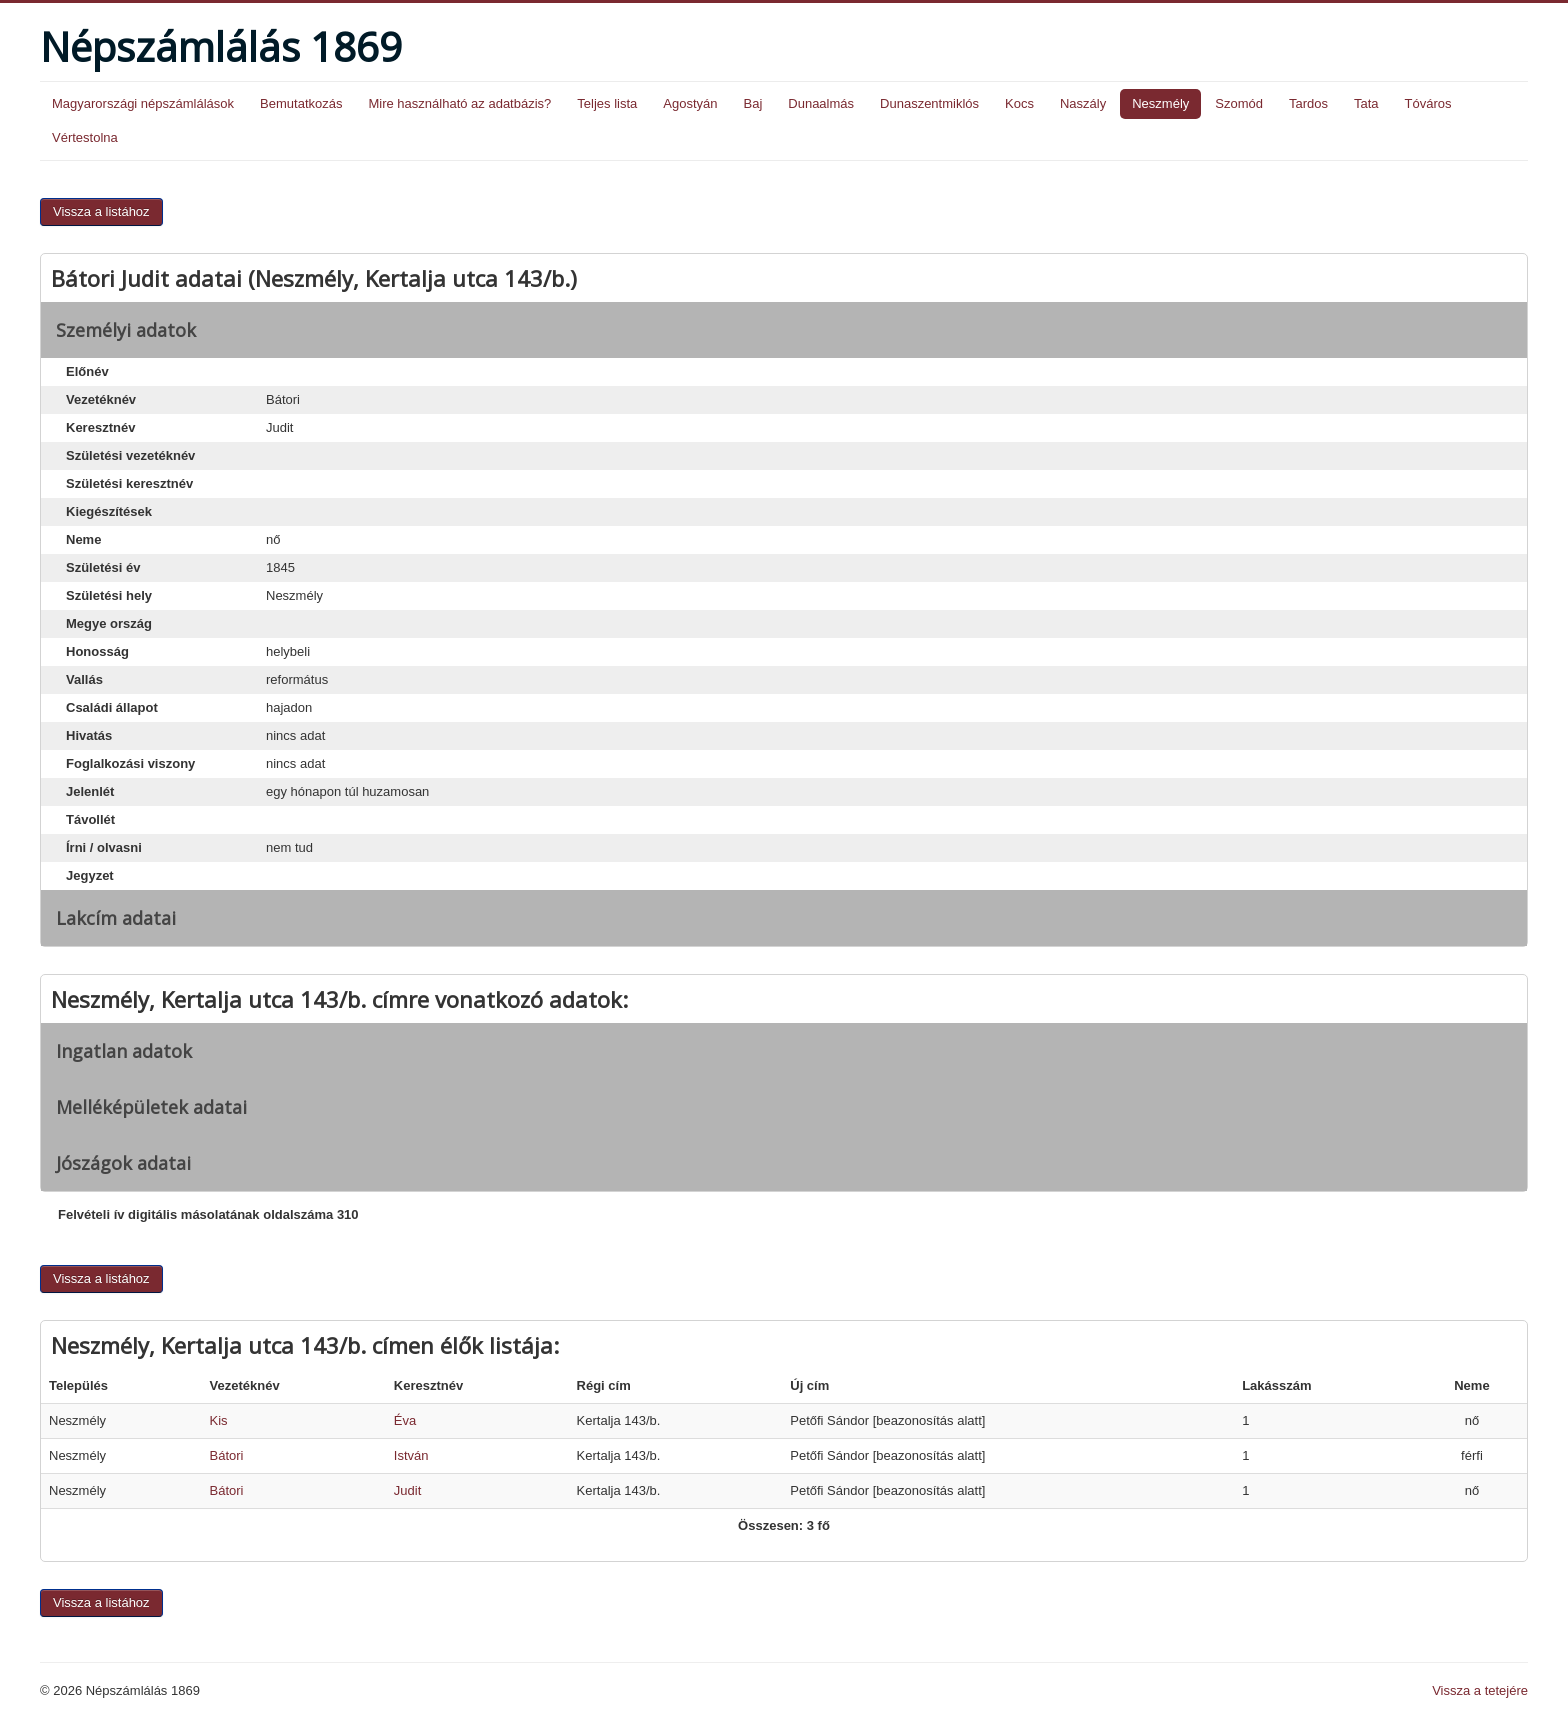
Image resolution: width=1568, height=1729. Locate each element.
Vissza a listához (101, 211)
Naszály (1083, 103)
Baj (752, 103)
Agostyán (690, 103)
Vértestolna (85, 137)
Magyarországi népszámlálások (143, 103)
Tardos (1308, 103)
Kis (219, 1420)
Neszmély (1160, 103)
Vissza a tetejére (1480, 1690)
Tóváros (1428, 103)
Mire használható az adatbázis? (459, 103)
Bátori (227, 1455)
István (411, 1455)
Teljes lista (607, 103)
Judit (407, 1490)
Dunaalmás (821, 103)
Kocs (1019, 103)
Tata (1366, 103)
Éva (405, 1420)
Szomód (1239, 103)
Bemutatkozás (301, 103)
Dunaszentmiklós (929, 103)
